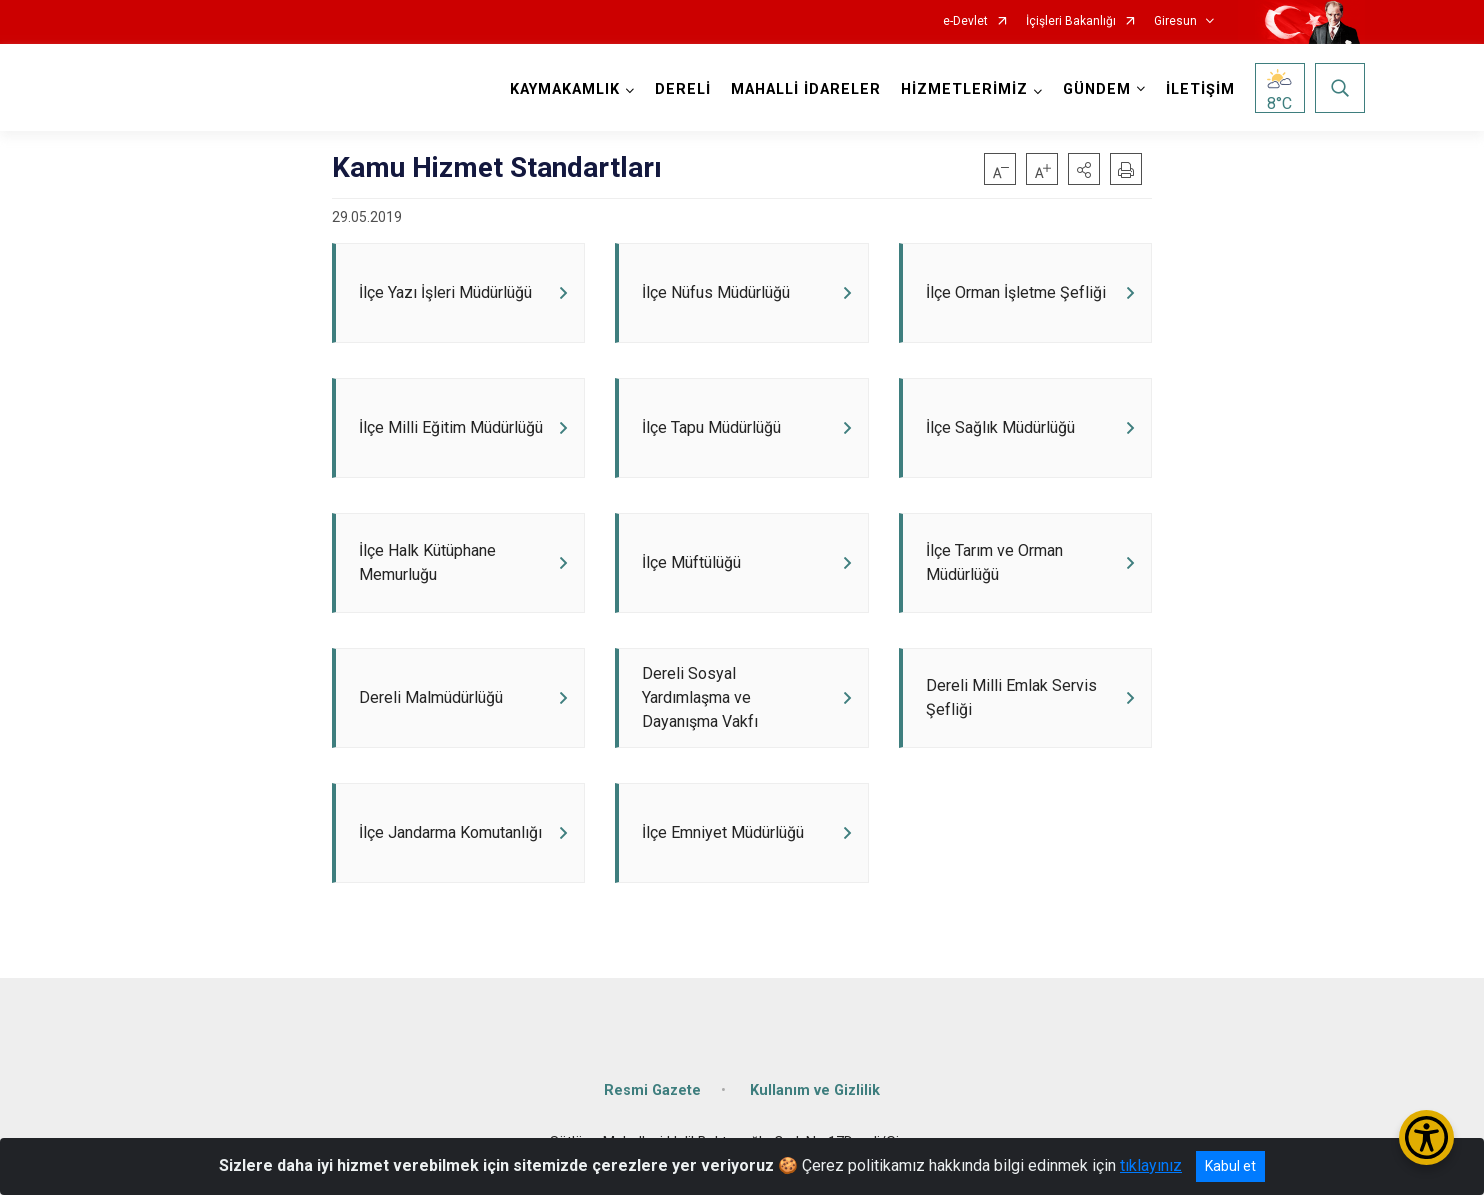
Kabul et (1230, 1166)
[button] (1084, 169)
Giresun (1175, 21)
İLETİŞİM (1200, 89)
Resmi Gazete (652, 1090)
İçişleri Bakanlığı (1071, 21)
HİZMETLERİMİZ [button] (964, 89)
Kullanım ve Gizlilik (815, 1090)
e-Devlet (965, 21)
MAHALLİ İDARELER (806, 89)
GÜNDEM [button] (1097, 89)
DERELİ (683, 89)
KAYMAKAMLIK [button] (565, 89)
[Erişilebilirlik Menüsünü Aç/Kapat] (1426, 1137)
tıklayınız (1151, 1165)
